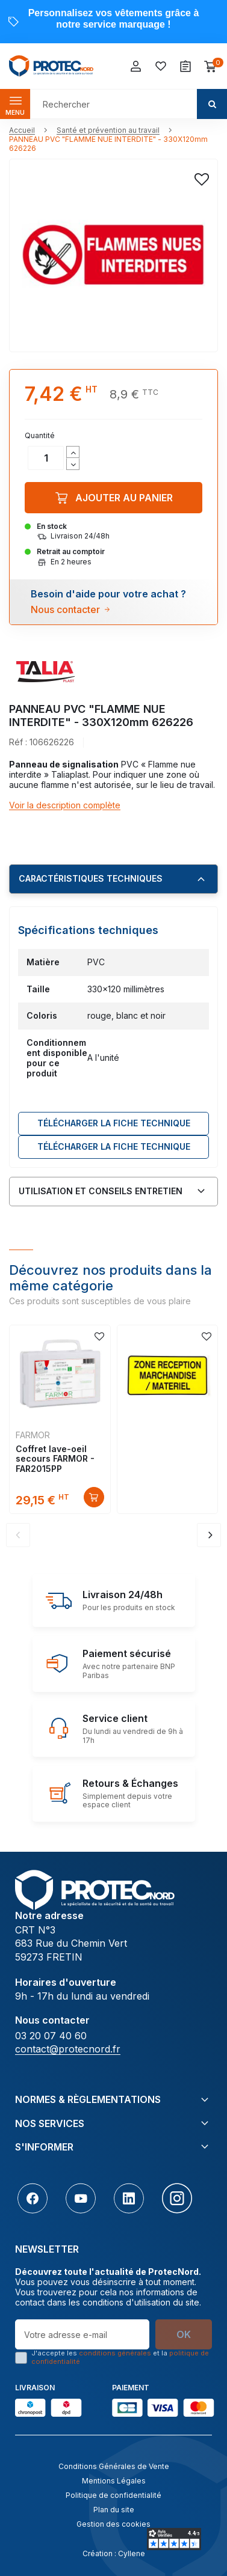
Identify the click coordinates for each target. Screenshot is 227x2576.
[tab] (113, 879)
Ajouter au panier (114, 497)
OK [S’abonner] (183, 2334)
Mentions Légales (114, 2480)
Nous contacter (65, 609)
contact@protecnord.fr (67, 2049)
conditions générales (115, 2353)
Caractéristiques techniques (91, 878)
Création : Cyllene (113, 2553)
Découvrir (94, 1497)
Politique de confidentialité (113, 2495)
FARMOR (33, 1435)
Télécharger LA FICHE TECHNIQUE (113, 1123)
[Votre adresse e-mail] (82, 2334)
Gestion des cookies (113, 2524)
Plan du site (113, 2509)
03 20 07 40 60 (51, 2036)
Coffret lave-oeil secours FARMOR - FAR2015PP (55, 1459)
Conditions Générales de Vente (113, 2466)
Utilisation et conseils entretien (100, 1191)
